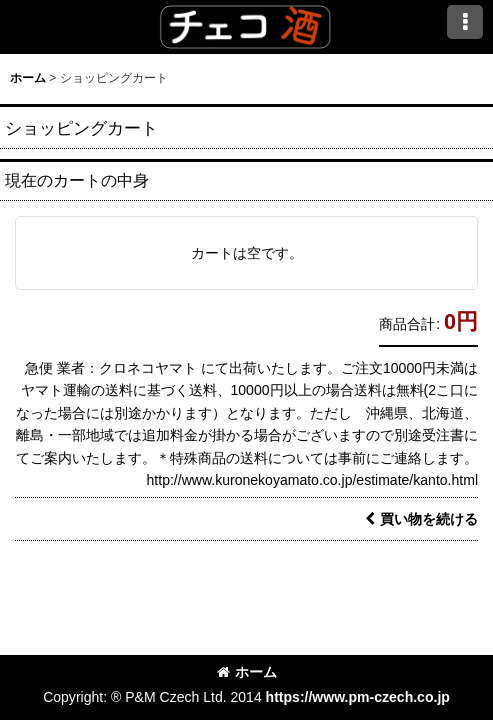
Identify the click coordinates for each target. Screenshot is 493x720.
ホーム (247, 672)
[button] (465, 22)
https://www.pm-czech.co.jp (358, 697)
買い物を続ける (421, 519)
